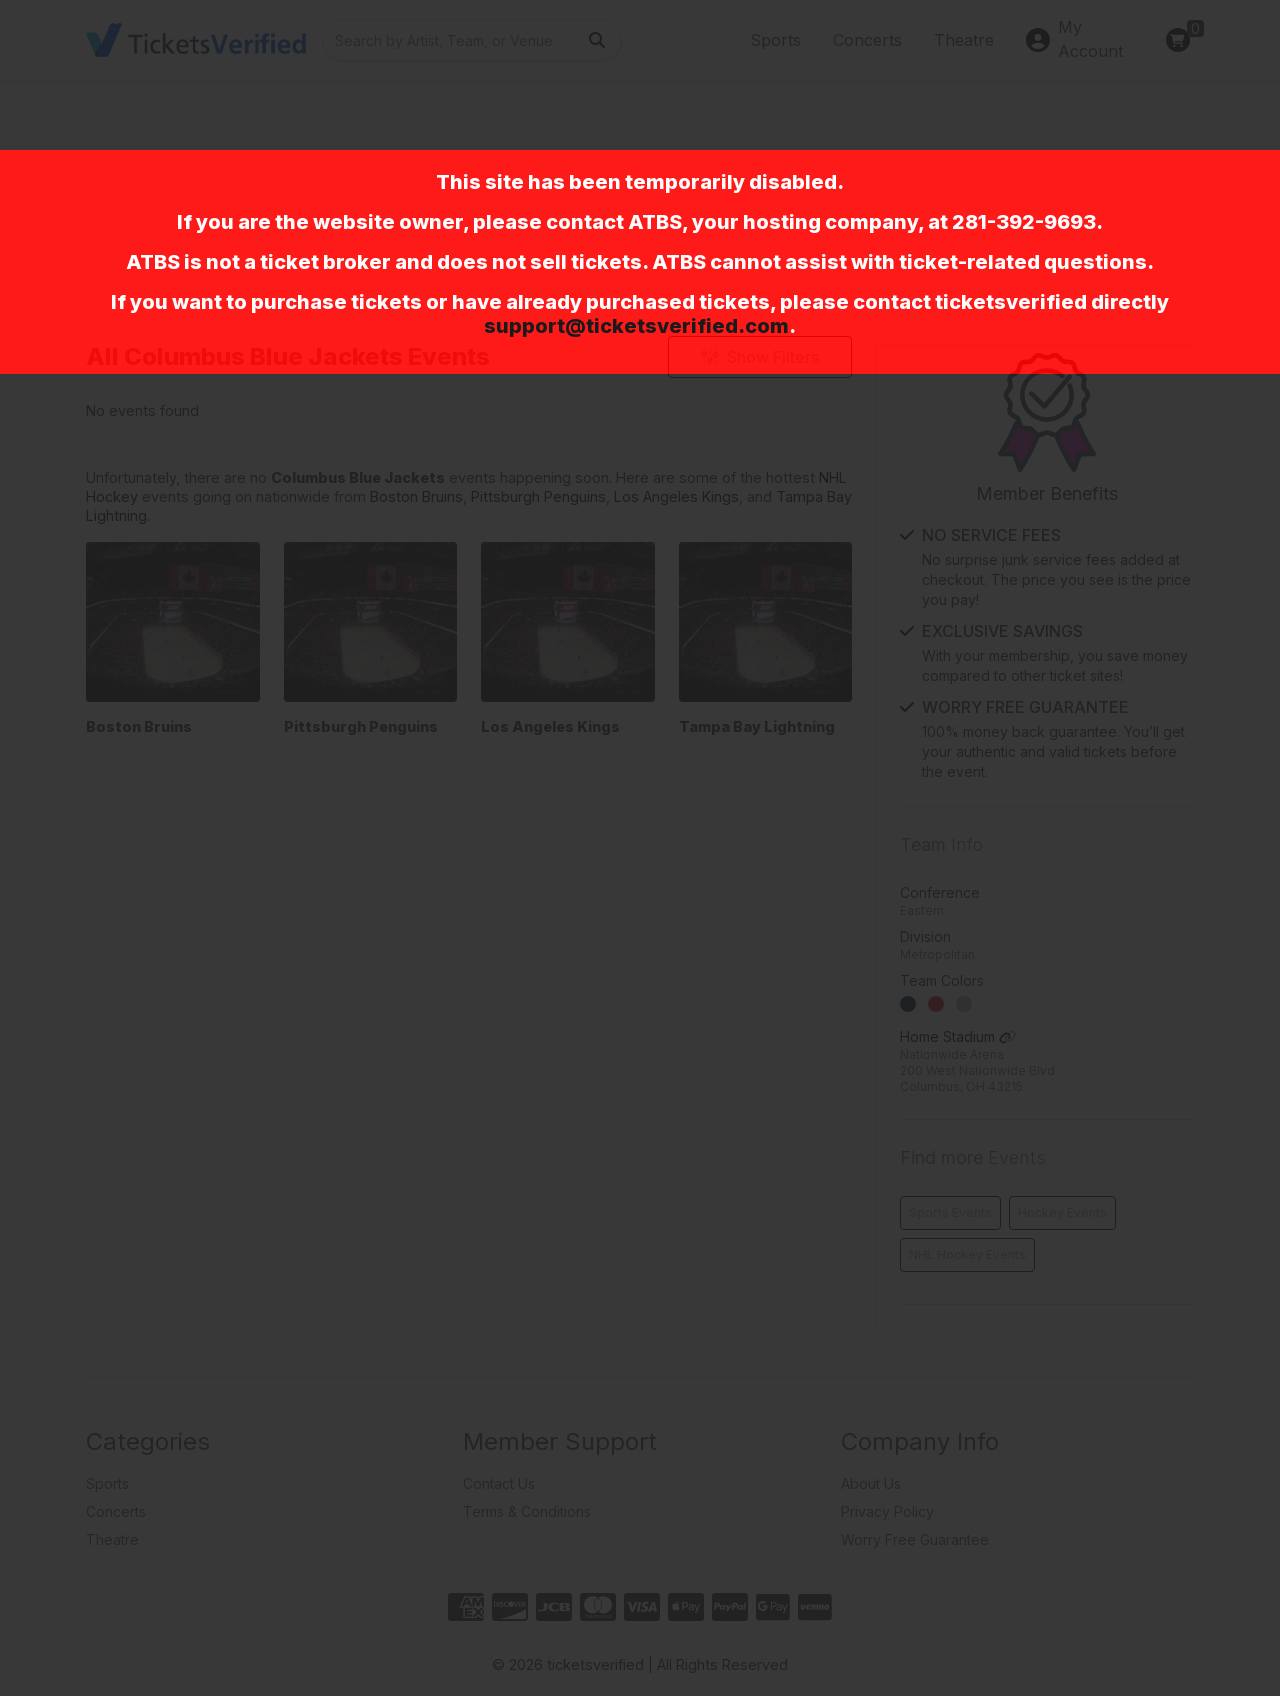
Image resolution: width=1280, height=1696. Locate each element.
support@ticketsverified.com (636, 326)
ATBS (655, 222)
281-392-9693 (1024, 222)
